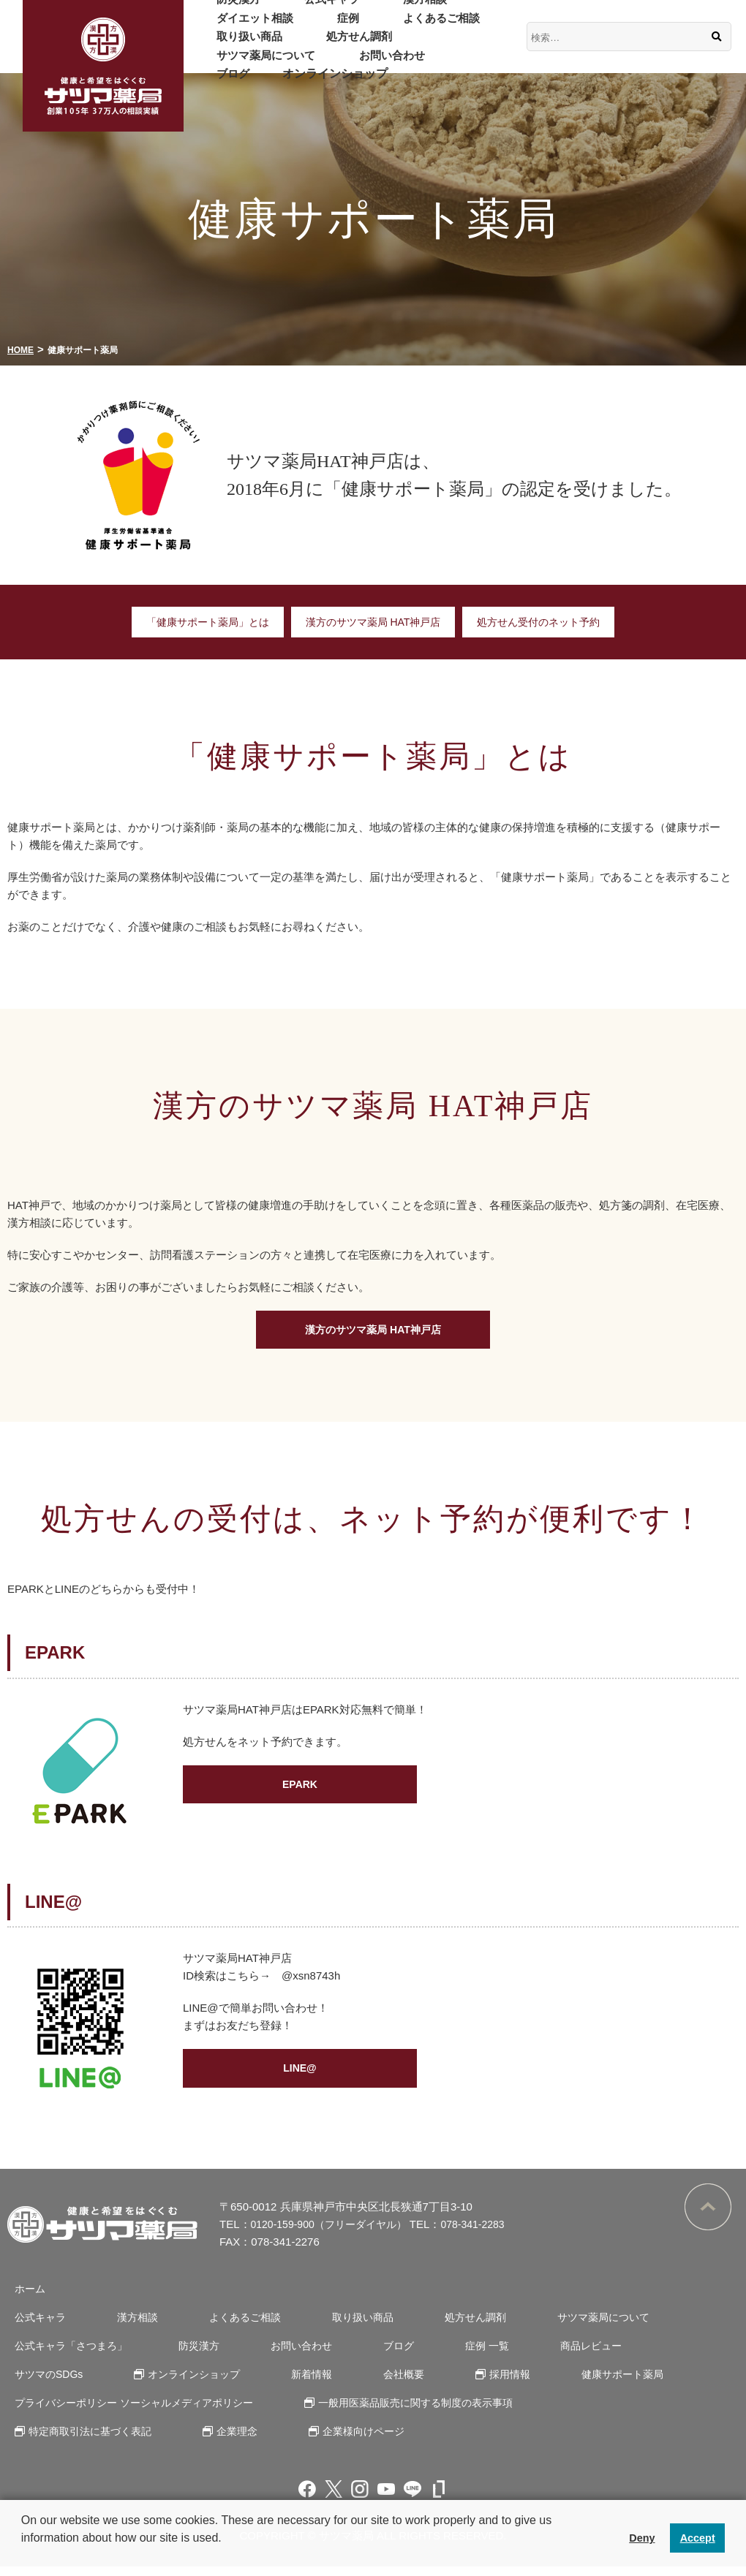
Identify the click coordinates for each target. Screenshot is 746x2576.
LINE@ (300, 2081)
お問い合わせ (241, 64)
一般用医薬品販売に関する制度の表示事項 (418, 2412)
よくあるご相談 (396, 26)
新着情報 (179, 2383)
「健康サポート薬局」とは (198, 622)
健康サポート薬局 (457, 2383)
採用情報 (355, 2383)
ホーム (23, 2298)
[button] (23, 2557)
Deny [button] (642, 2538)
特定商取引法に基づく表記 (88, 2440)
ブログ (315, 64)
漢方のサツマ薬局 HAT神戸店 (373, 622)
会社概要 (260, 2383)
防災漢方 (229, 8)
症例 (321, 26)
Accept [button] (697, 2538)
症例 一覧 (440, 2355)
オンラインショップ (407, 64)
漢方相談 (378, 8)
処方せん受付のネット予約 (548, 622)
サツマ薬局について (442, 45)
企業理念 (227, 2440)
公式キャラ (303, 8)
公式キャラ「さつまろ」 (67, 2355)
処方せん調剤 (333, 45)
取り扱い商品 (241, 45)
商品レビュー (533, 2355)
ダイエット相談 (246, 26)
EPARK (299, 1798)
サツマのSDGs (640, 2355)
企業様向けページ (344, 2440)
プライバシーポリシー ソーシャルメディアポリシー (135, 2412)
